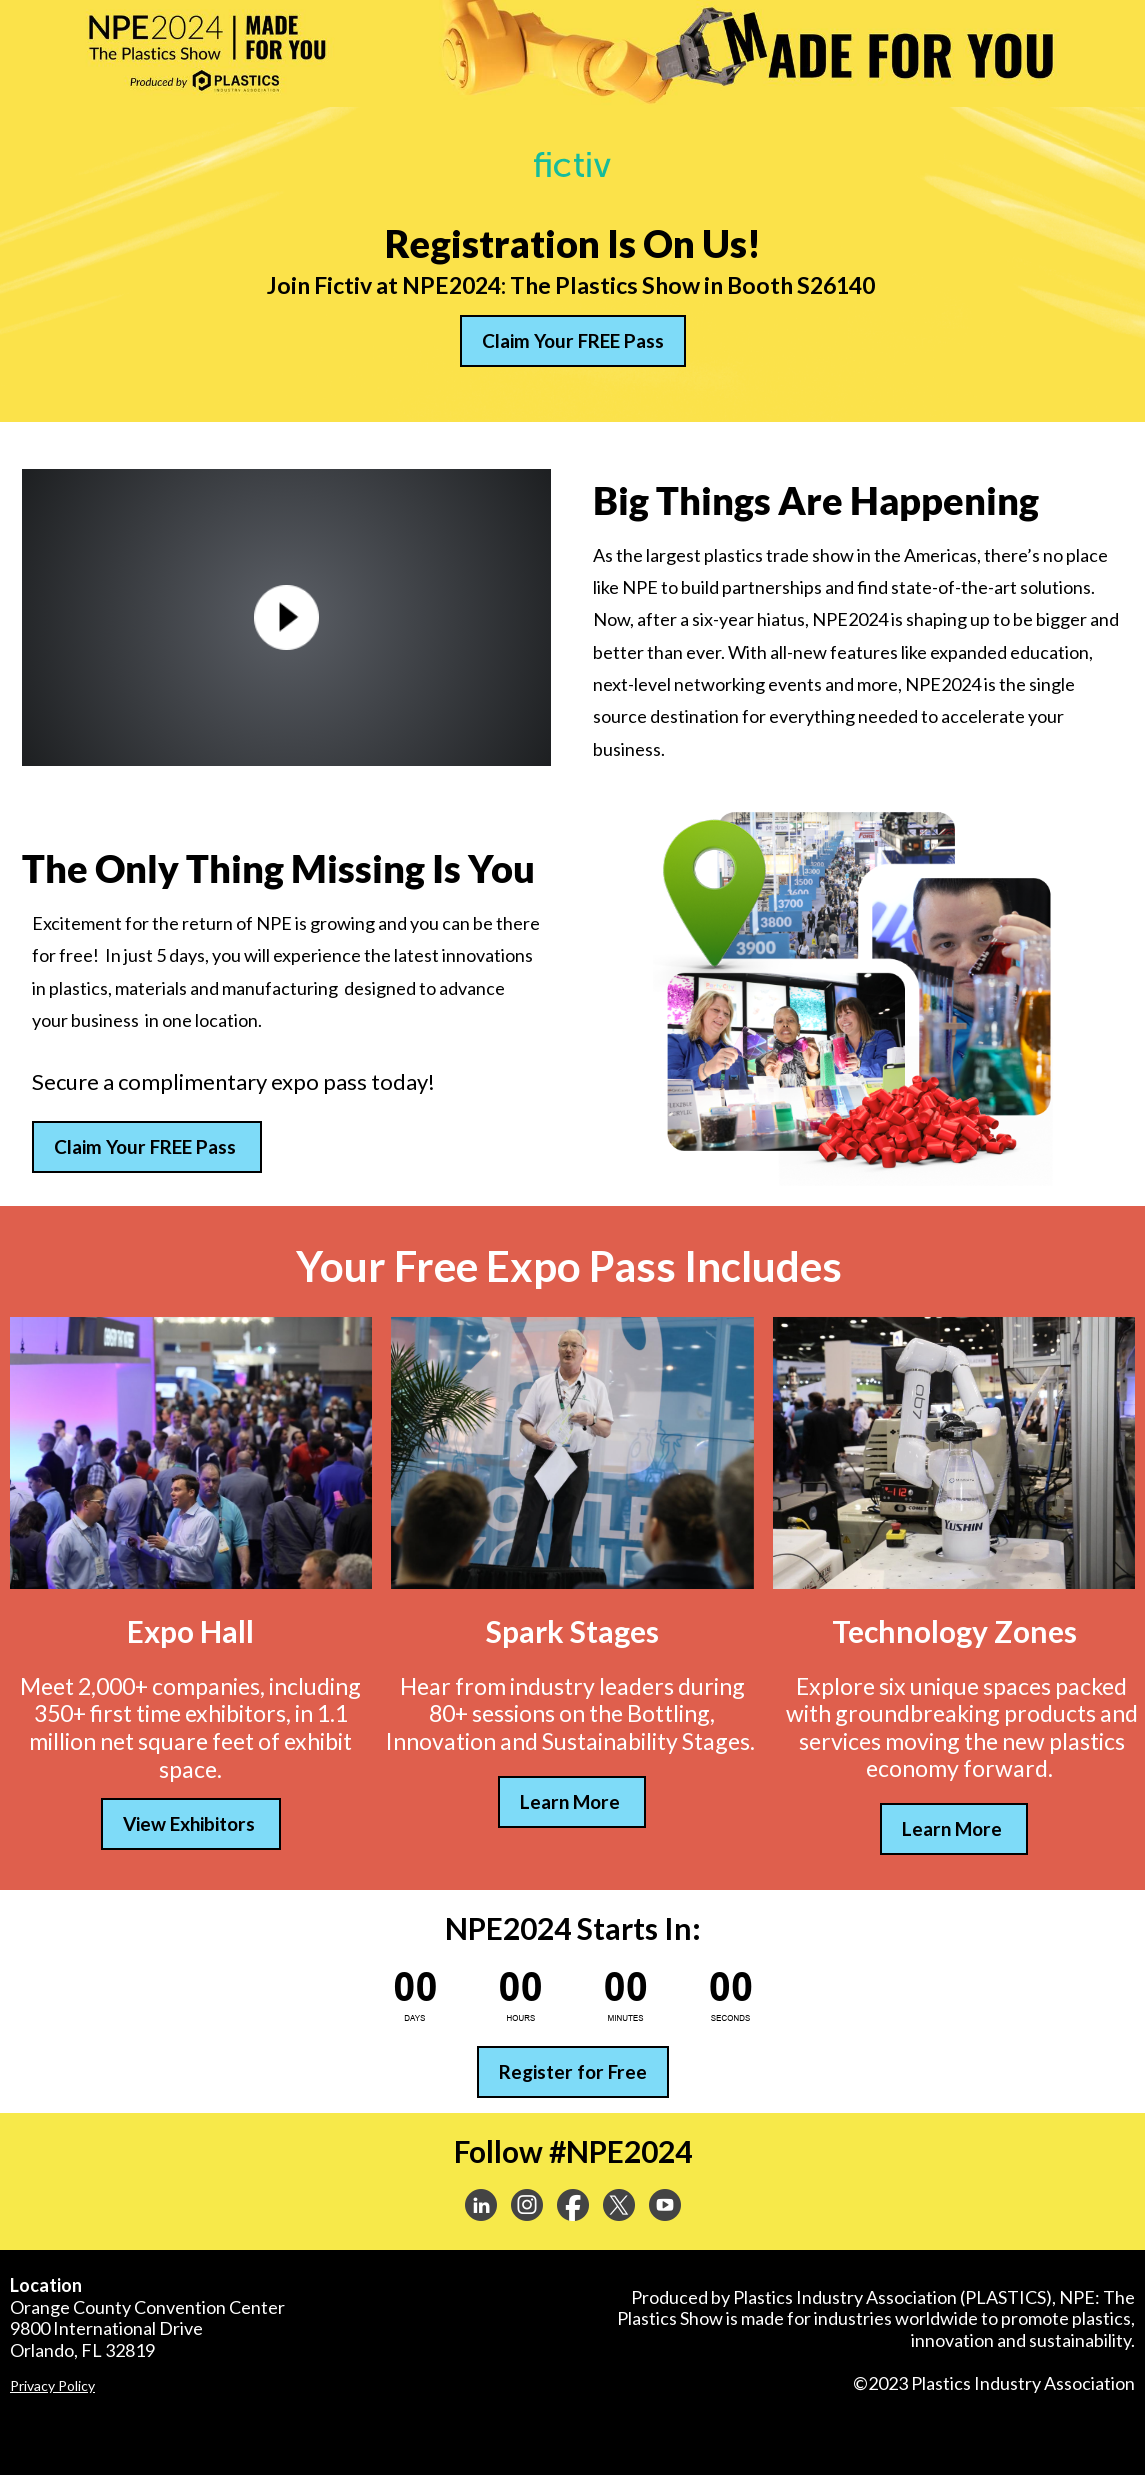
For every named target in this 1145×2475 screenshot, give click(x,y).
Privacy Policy (52, 2385)
